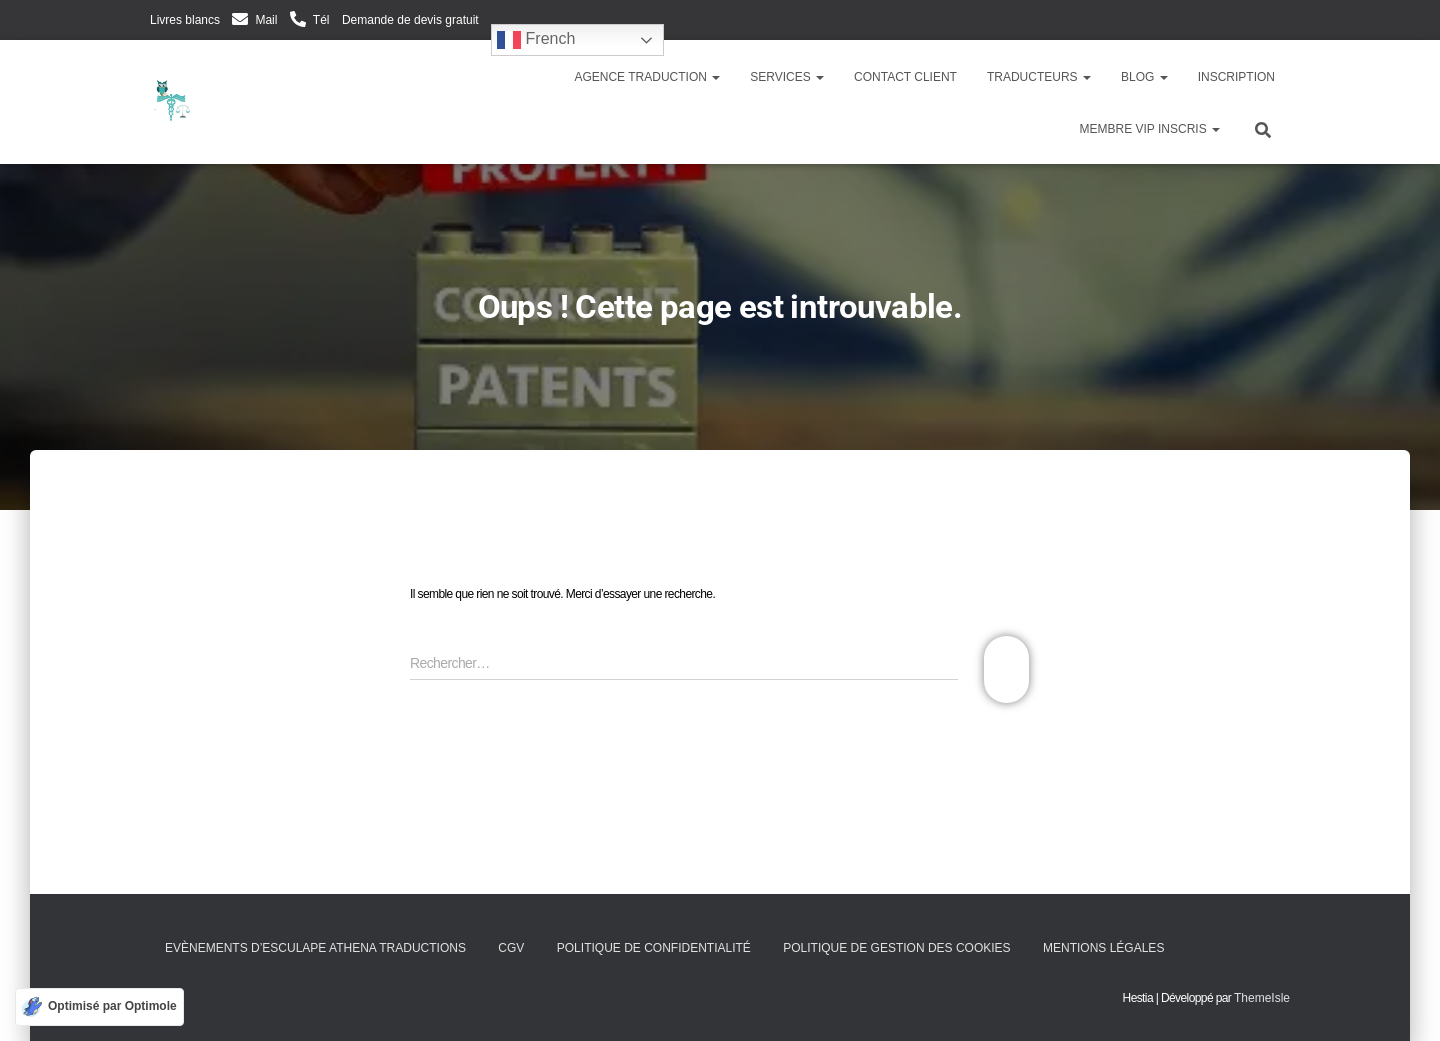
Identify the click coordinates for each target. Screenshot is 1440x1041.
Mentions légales (1103, 948)
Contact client (905, 77)
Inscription (1236, 77)
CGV (511, 948)
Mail (266, 20)
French (536, 40)
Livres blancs (185, 20)
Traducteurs (1039, 77)
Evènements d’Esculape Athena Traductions (315, 948)
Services (787, 77)
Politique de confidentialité (654, 948)
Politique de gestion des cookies (896, 948)
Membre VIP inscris (1150, 129)
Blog (1144, 77)
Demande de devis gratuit (410, 20)
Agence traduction (647, 77)
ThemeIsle (1262, 998)
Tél (321, 20)
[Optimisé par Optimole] (99, 1007)
